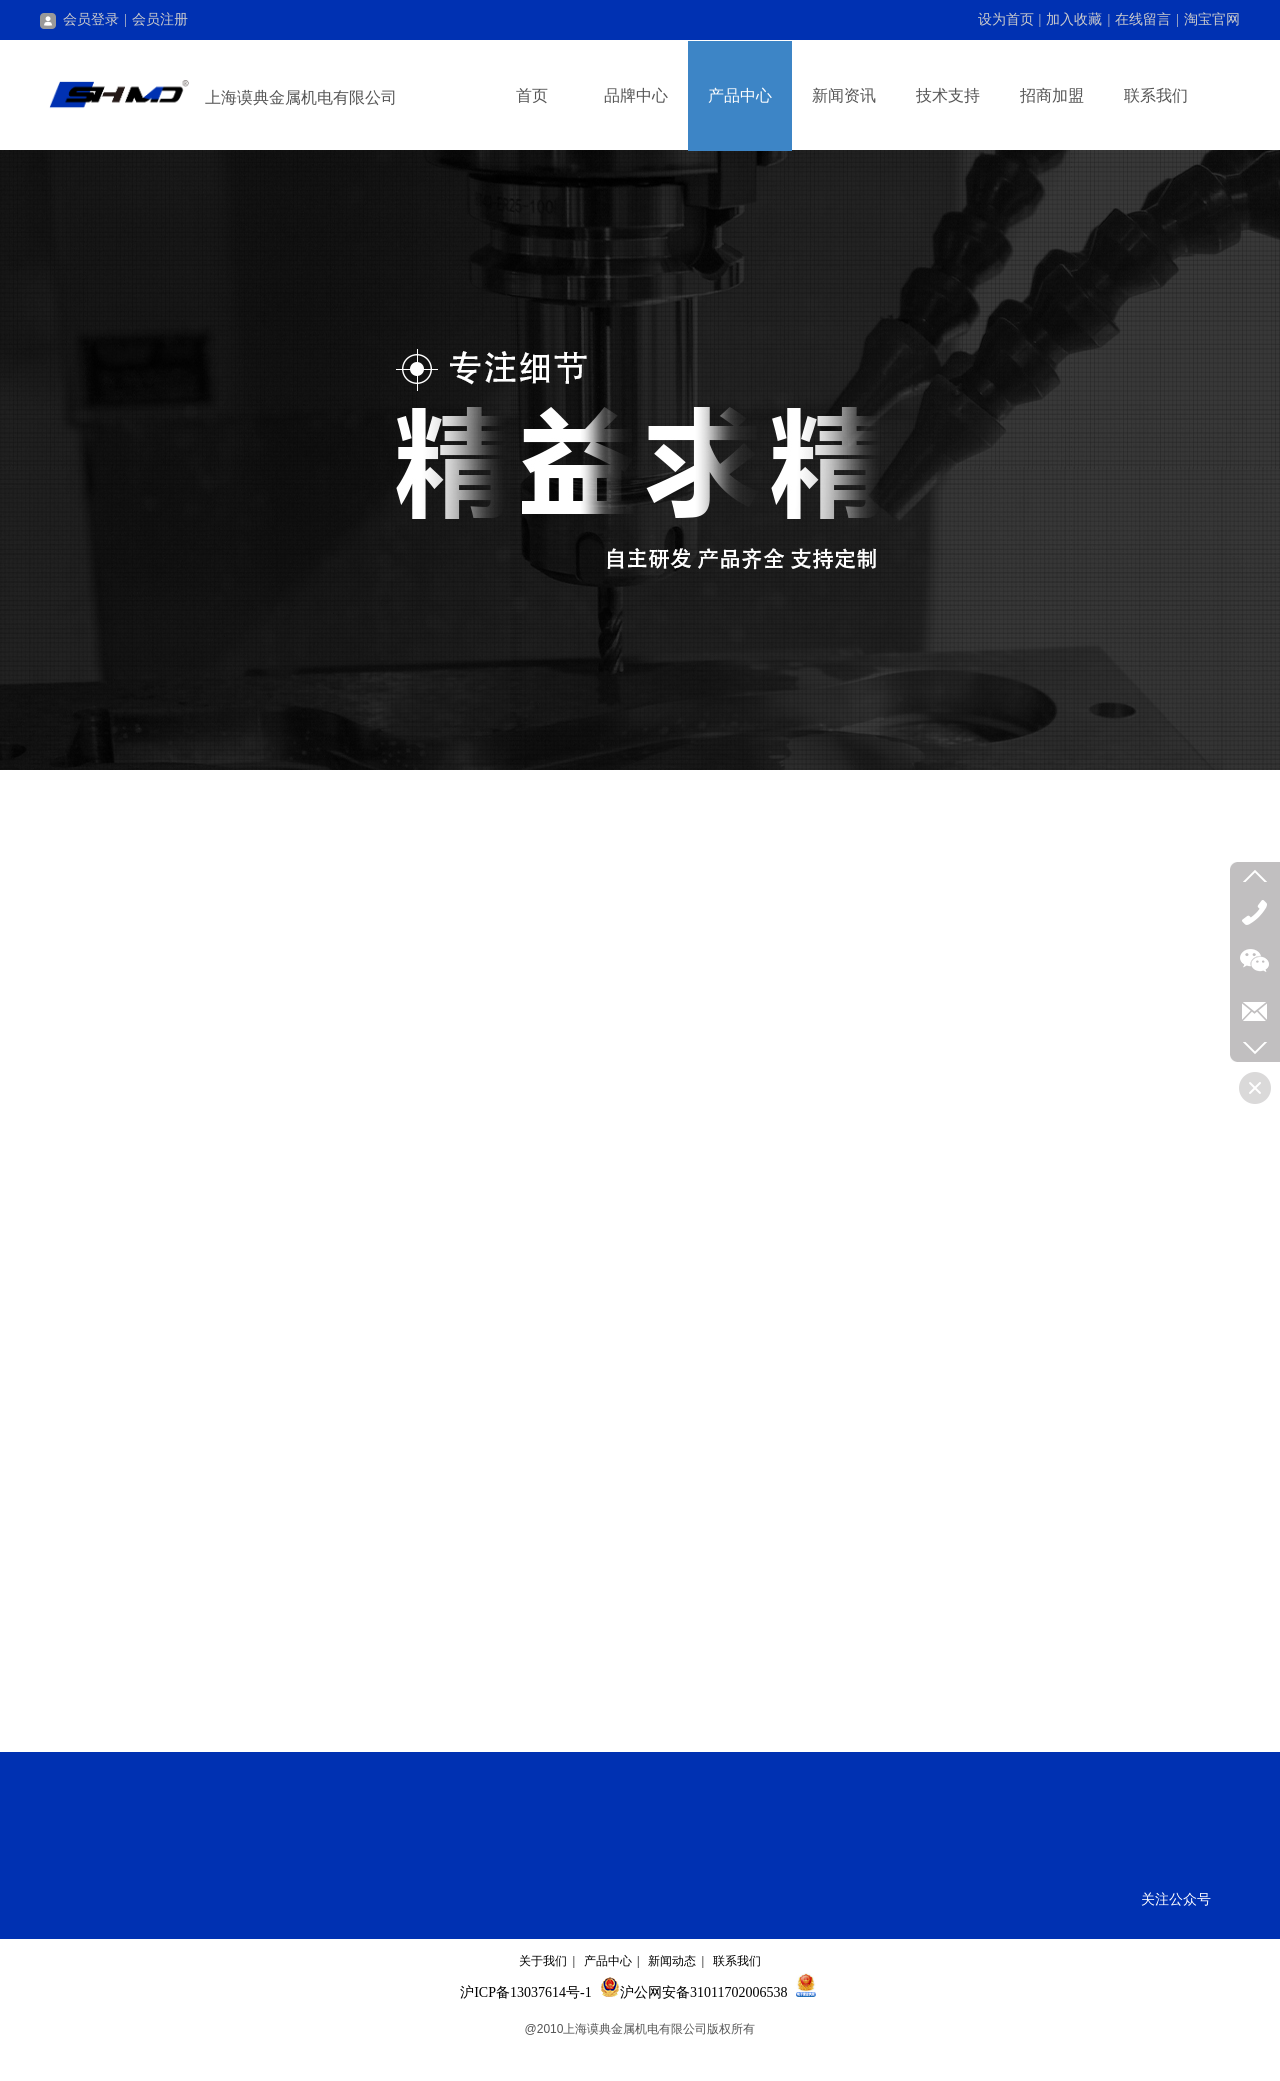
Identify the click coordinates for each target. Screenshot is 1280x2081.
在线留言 (1143, 19)
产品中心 (608, 1961)
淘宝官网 (1212, 19)
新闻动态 (672, 1961)
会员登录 (79, 19)
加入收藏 (1074, 19)
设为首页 (1006, 19)
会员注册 (160, 19)
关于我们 (543, 1961)
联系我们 (737, 1961)
